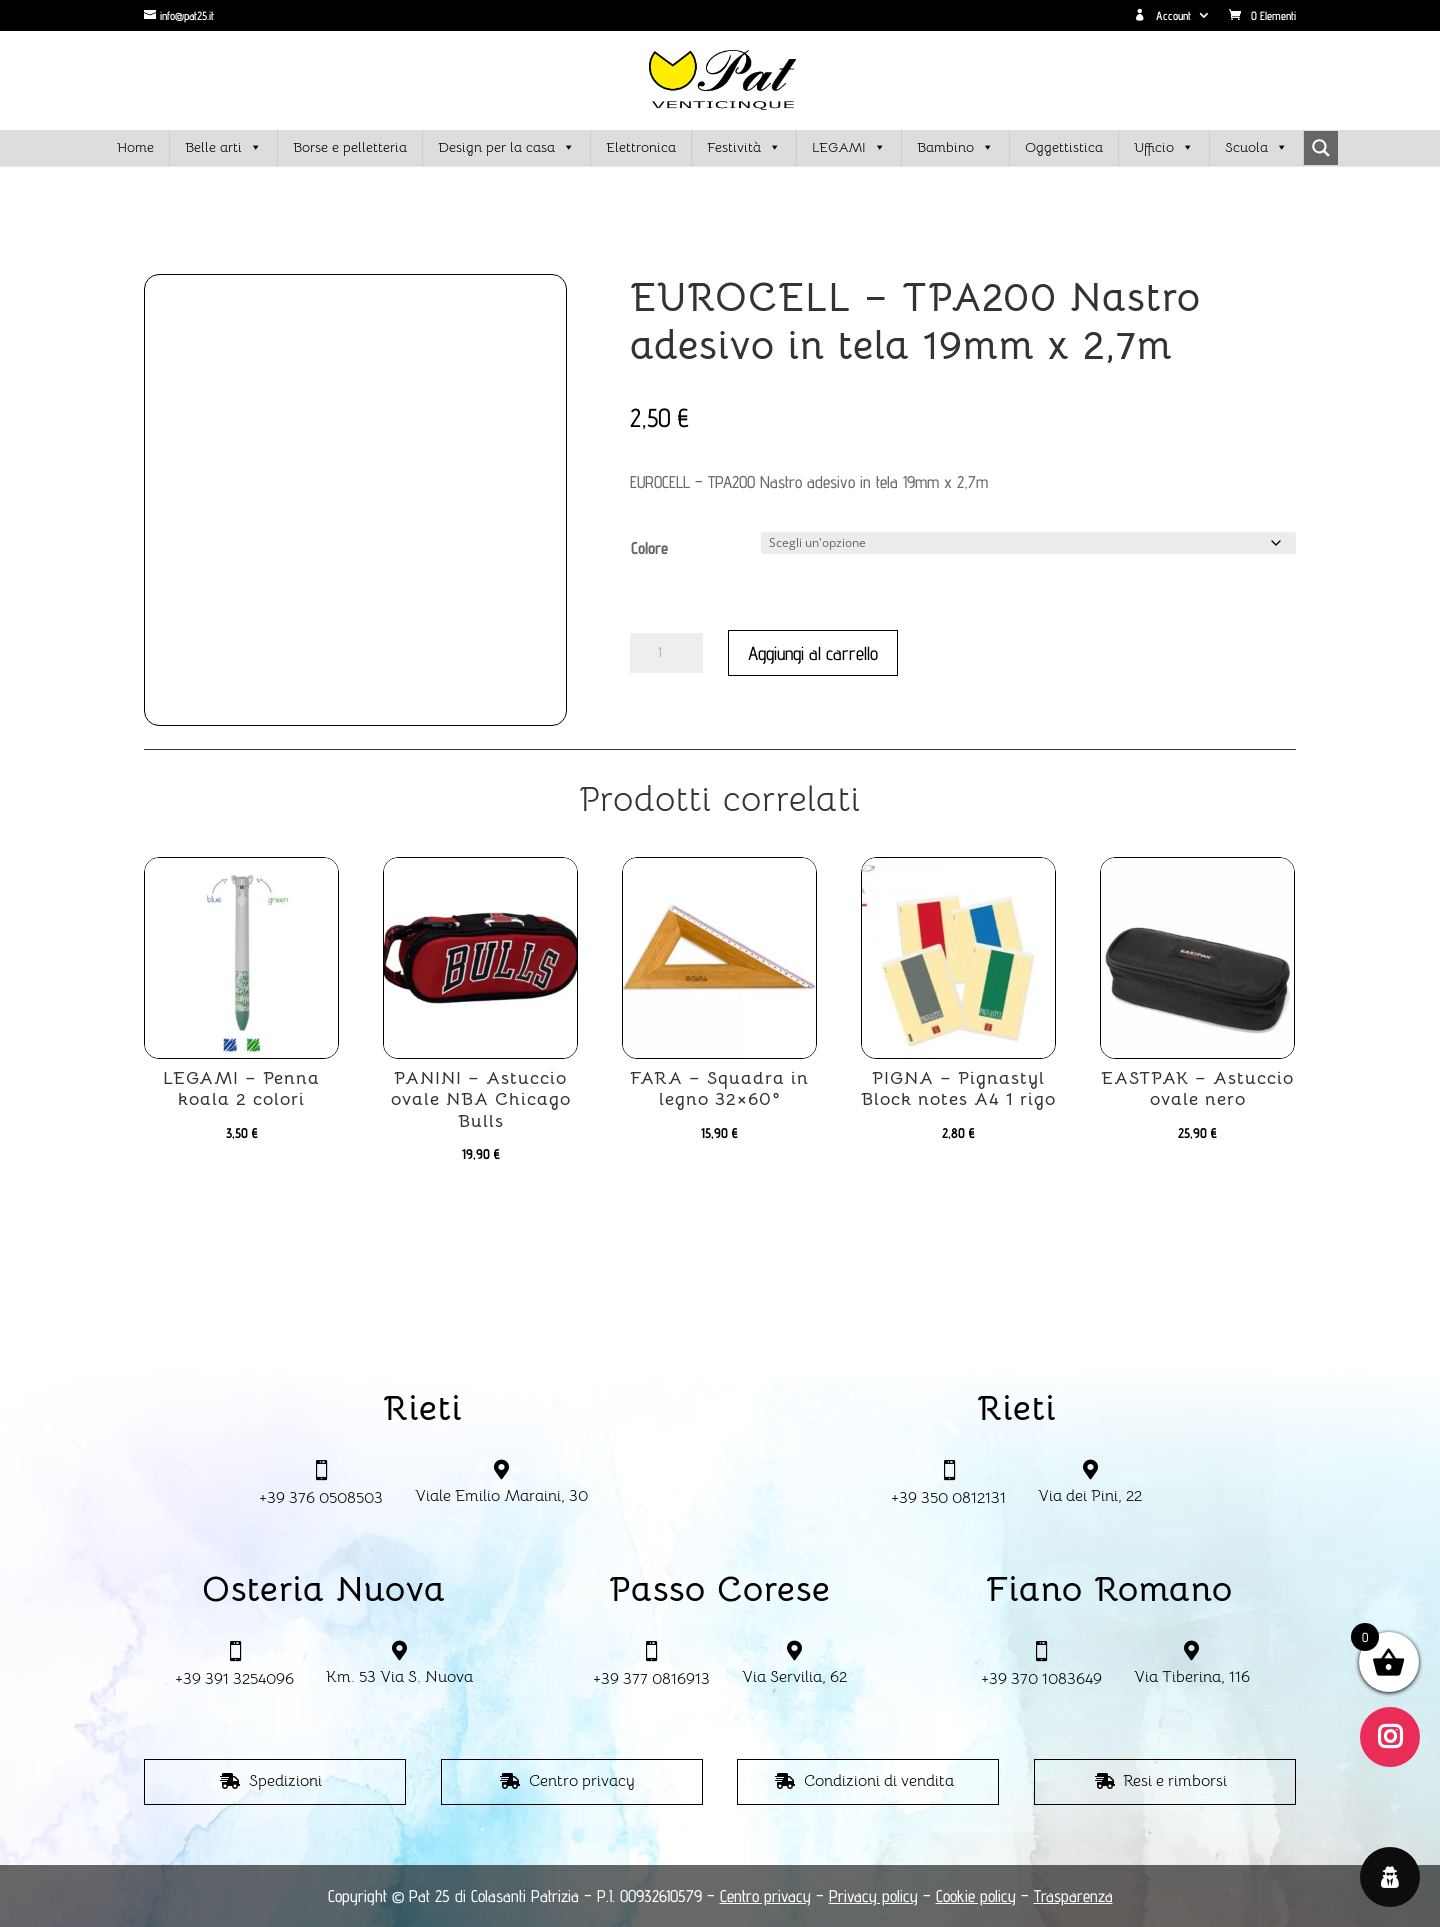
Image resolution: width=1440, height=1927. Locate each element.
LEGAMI (849, 148)
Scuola (1256, 148)
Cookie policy (976, 1896)
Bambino (955, 148)
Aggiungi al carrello (813, 653)
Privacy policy (873, 1896)
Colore (649, 548)
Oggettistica (1064, 147)
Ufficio (1164, 148)
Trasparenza (1073, 1896)
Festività (744, 148)
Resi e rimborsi (1175, 1781)
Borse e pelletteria (350, 147)
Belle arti (223, 148)
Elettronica (641, 147)
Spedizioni (285, 1781)
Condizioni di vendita (879, 1781)
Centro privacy (582, 1781)
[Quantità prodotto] (666, 653)
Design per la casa (506, 148)
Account (1162, 16)
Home (135, 147)
